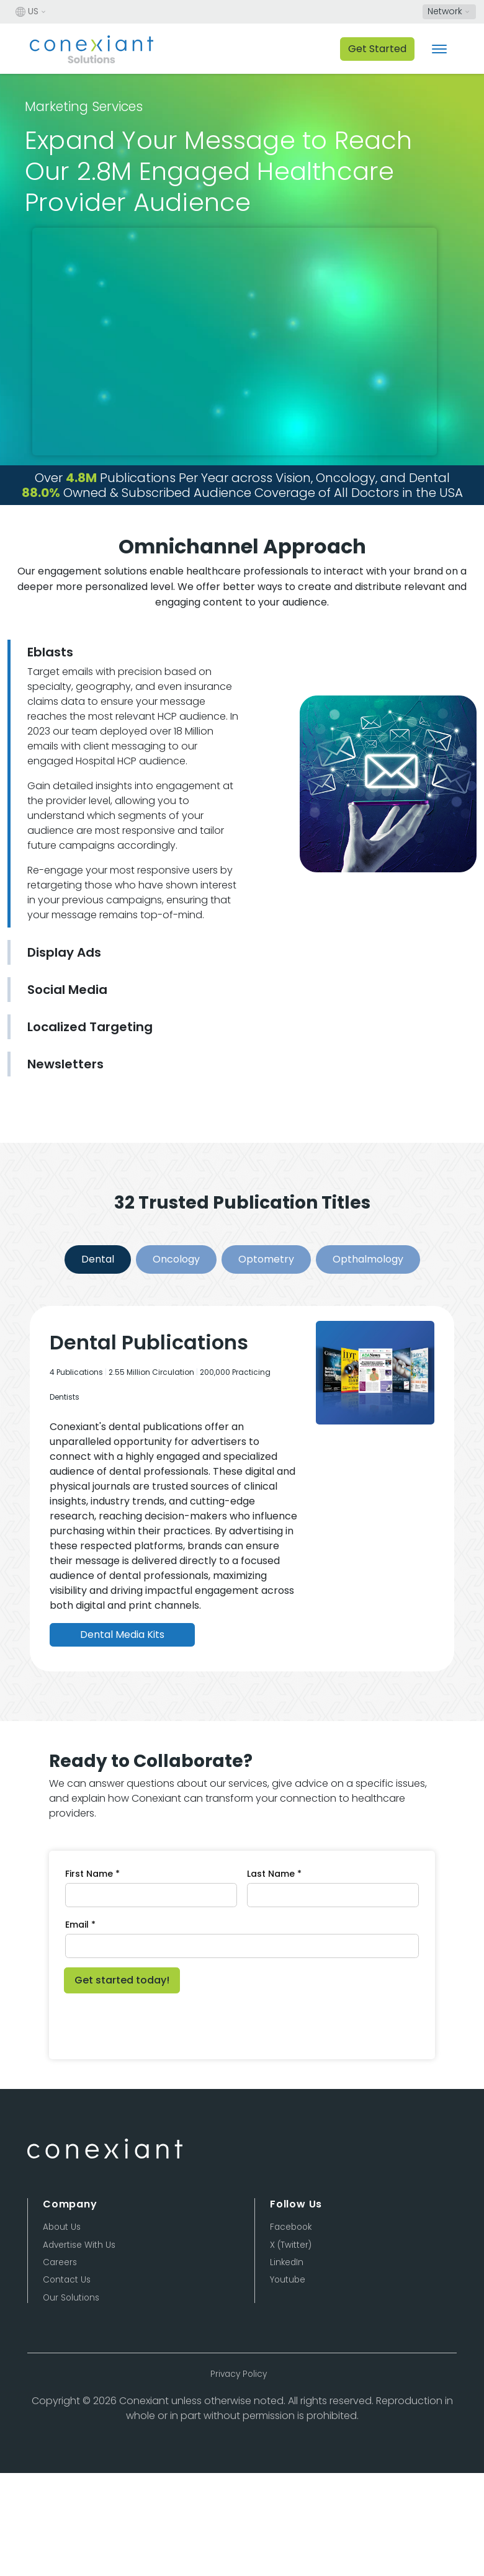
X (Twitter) (290, 2245)
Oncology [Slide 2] (176, 1259)
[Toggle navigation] (439, 49)
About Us (62, 2227)
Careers (60, 2262)
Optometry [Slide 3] (266, 1259)
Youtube (287, 2280)
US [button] (27, 12)
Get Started (377, 49)
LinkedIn (286, 2262)
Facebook (290, 2227)
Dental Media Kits (122, 1634)
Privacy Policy (238, 2374)
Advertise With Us (79, 2245)
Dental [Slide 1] (97, 1259)
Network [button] (445, 11)
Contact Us (67, 2280)
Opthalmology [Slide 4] (368, 1259)
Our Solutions (71, 2298)
